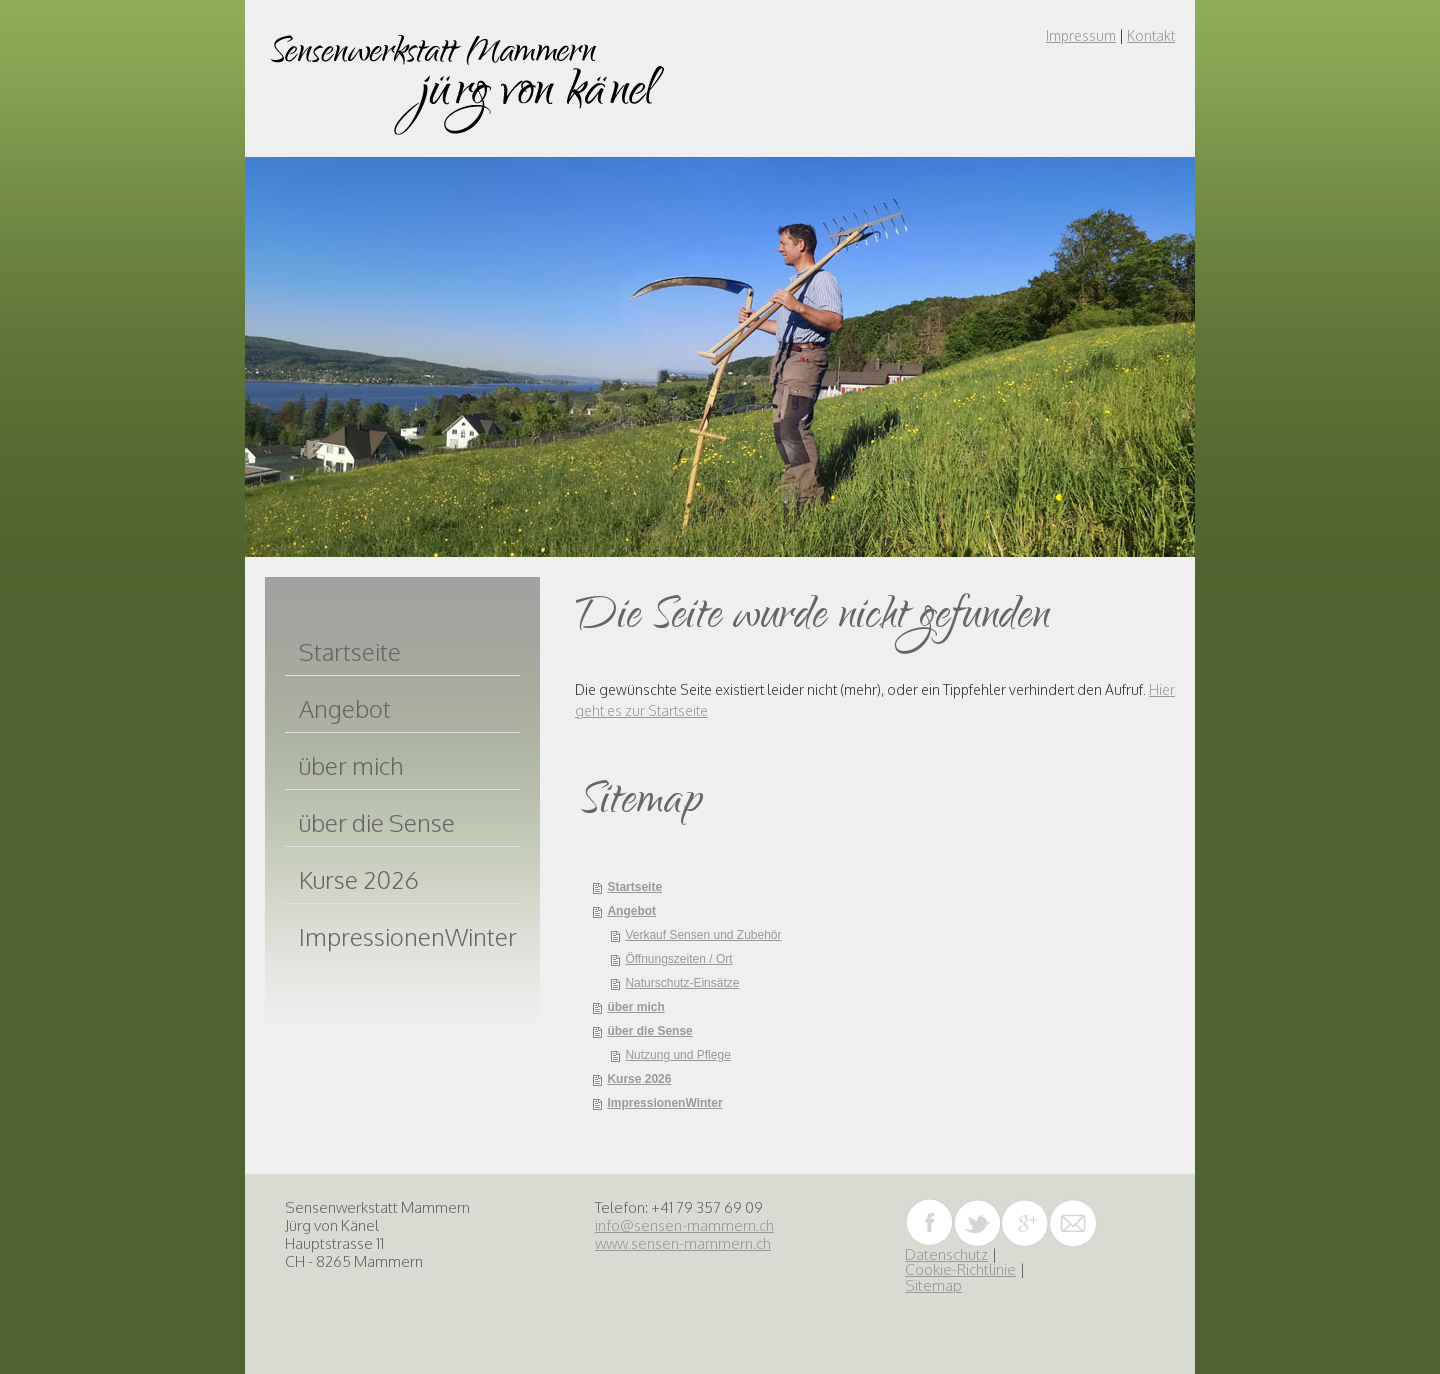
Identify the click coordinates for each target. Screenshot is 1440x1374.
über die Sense (649, 1031)
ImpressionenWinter (664, 1103)
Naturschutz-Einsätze (682, 983)
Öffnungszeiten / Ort (678, 959)
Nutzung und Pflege (677, 1055)
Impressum (1081, 35)
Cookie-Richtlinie (960, 1269)
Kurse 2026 (639, 1079)
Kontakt (1151, 35)
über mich (635, 1007)
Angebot (631, 911)
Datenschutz (946, 1254)
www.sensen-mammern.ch (683, 1243)
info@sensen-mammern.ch (684, 1225)
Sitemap (933, 1285)
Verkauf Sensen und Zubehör (703, 935)
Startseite (634, 887)
